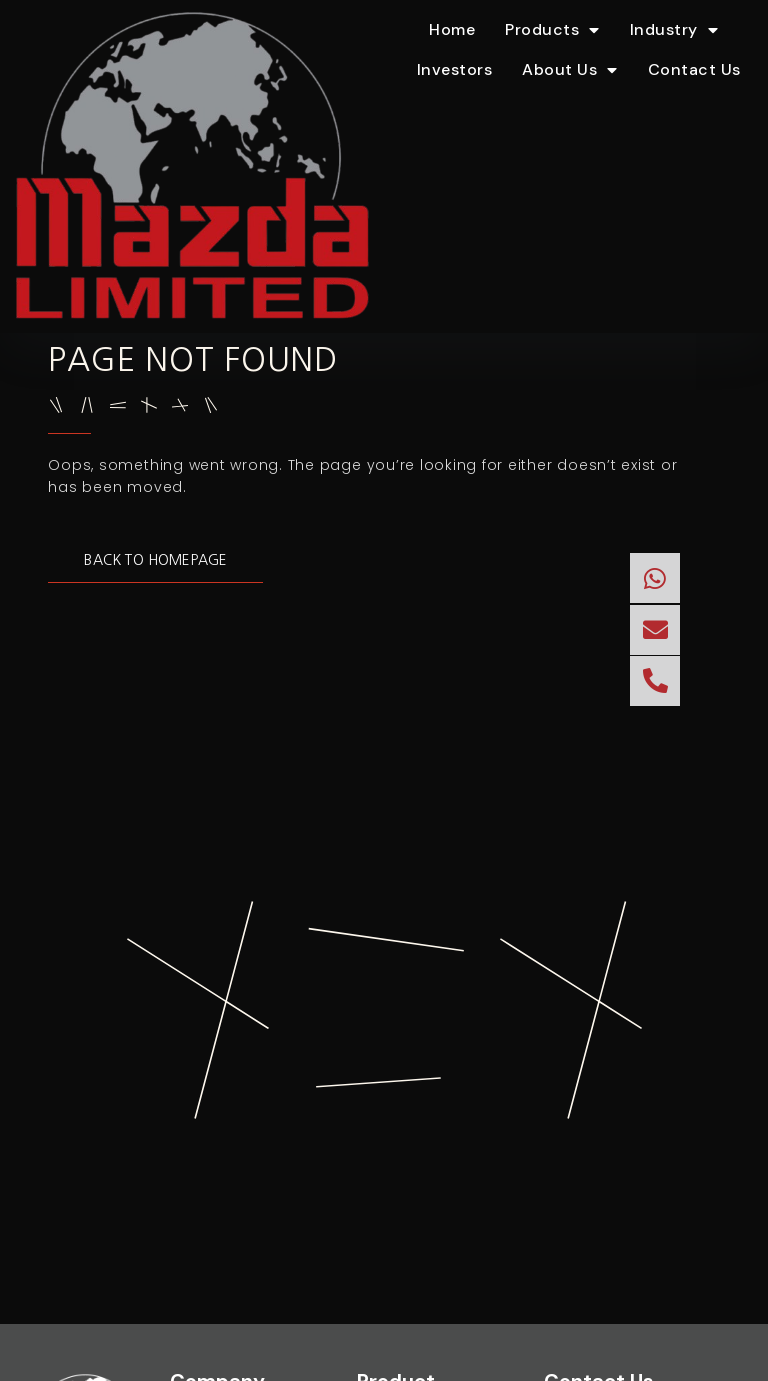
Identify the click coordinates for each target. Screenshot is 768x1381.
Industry (674, 30)
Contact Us (694, 69)
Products (552, 30)
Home (452, 29)
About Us (570, 70)
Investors (455, 69)
